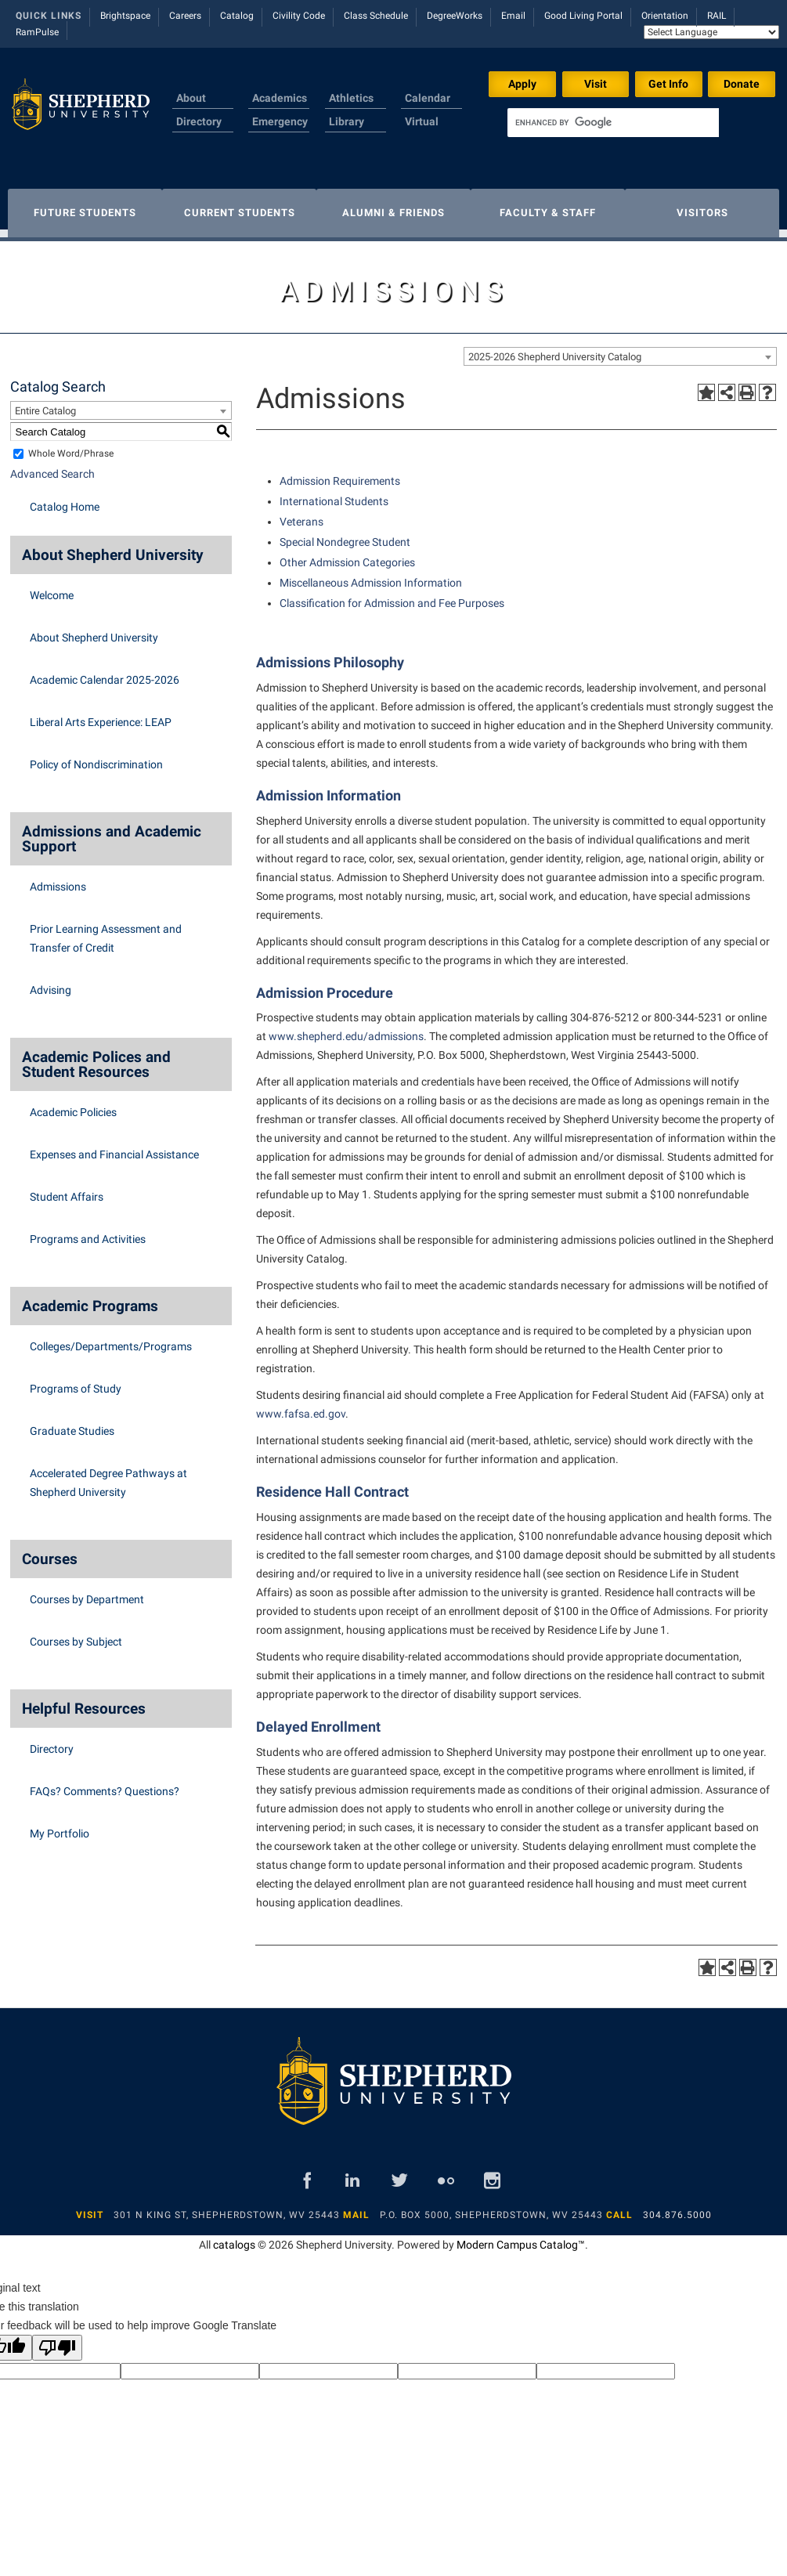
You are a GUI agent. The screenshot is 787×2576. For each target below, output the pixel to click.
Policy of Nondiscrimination (96, 756)
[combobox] (620, 348)
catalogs (234, 2237)
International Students (334, 493)
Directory (199, 121)
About (191, 98)
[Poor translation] (57, 2340)
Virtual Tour (422, 130)
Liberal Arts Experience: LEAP (100, 714)
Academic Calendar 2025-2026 (104, 672)
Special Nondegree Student (345, 534)
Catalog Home (64, 499)
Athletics (351, 98)
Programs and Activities (88, 1231)
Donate (742, 84)
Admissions (58, 879)
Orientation (664, 15)
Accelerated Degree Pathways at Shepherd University (108, 1474)
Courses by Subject (76, 1634)
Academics (279, 98)
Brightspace (125, 15)
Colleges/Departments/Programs (111, 1338)
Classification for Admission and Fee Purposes (392, 595)
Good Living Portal (583, 15)
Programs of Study (75, 1381)
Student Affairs (66, 1189)
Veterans (301, 514)
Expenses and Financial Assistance (114, 1146)
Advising (50, 982)
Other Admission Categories (347, 554)
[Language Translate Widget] (711, 32)
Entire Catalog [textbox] (45, 403)
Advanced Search (52, 466)
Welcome (52, 587)
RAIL (716, 15)
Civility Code (299, 15)
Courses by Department (87, 1591)
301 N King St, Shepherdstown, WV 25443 (227, 2207)
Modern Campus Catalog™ (521, 2237)
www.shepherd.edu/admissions (346, 1028)
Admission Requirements (340, 473)
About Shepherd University (94, 629)
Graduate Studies (72, 1423)
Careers (185, 15)
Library (346, 121)
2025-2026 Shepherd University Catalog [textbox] (554, 349)
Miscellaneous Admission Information (371, 575)
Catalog (237, 15)
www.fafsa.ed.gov (300, 1406)
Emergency (280, 121)
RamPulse (37, 32)
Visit (595, 84)
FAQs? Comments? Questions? (104, 1783)
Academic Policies (73, 1104)
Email (513, 15)
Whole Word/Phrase (71, 445)
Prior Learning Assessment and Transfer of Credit (106, 930)
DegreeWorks (454, 15)
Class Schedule (376, 15)
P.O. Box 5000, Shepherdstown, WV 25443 (491, 2207)
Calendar (427, 98)
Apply (522, 84)
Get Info (668, 84)
